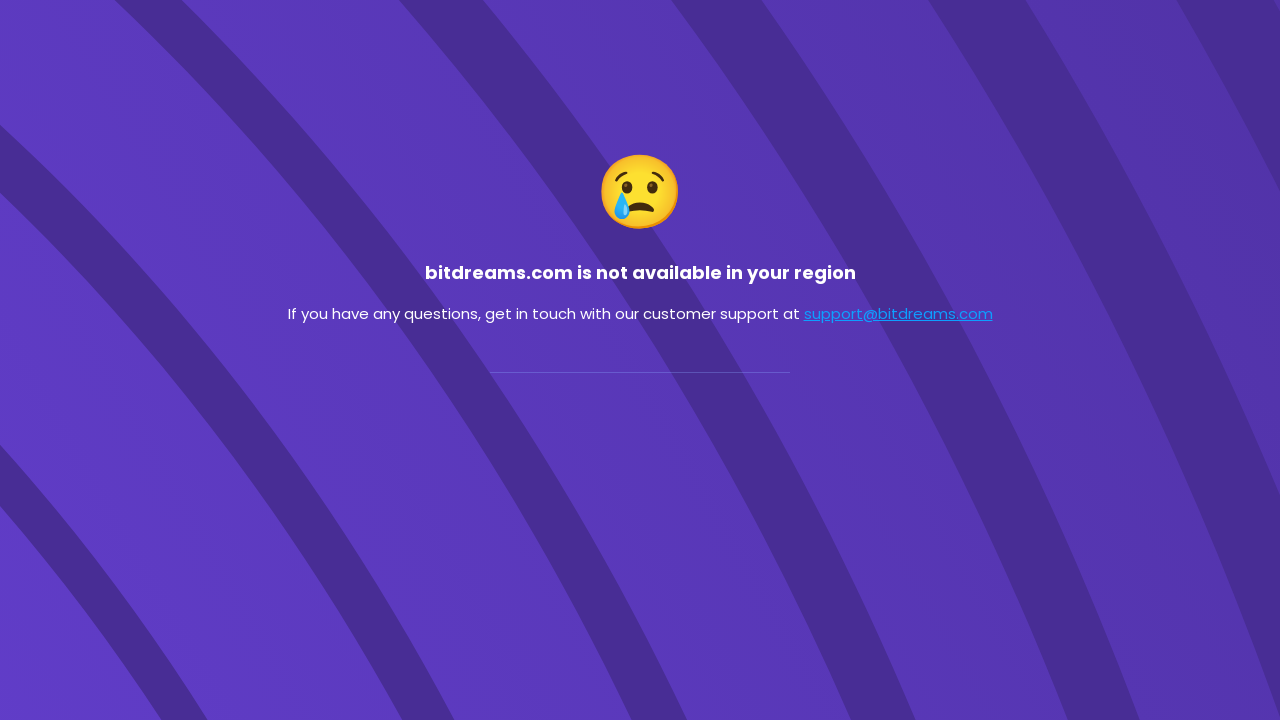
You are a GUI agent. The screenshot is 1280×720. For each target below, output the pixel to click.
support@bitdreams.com (898, 313)
